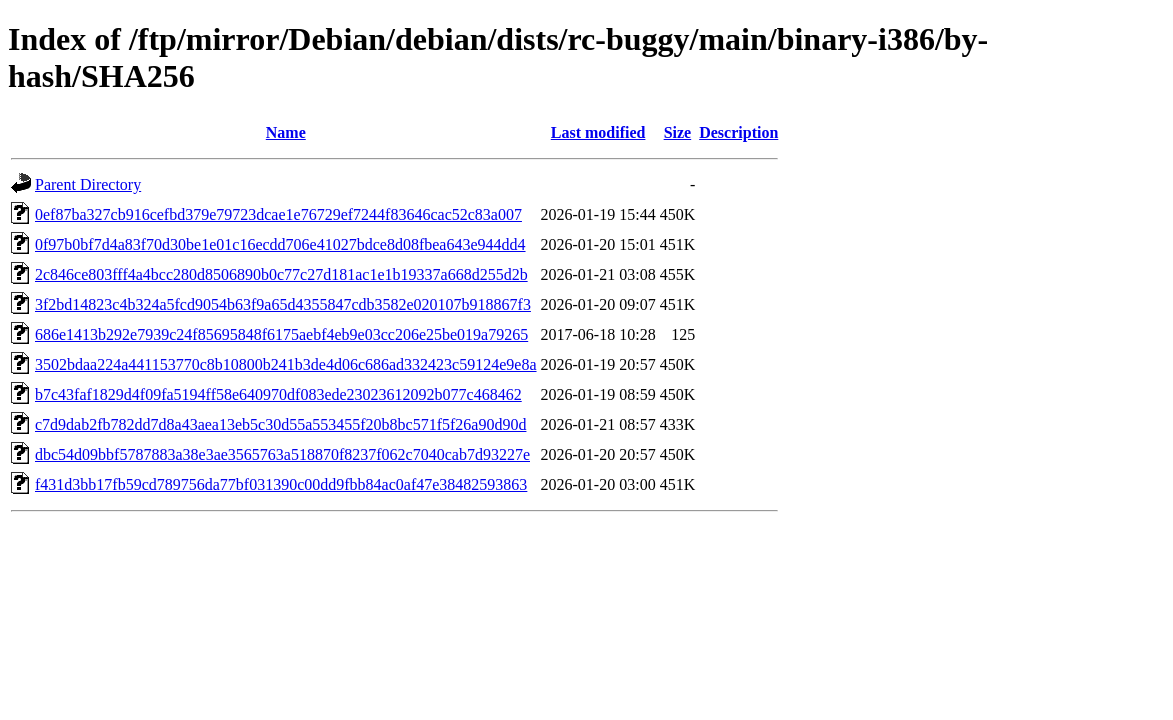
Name (286, 132)
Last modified (598, 132)
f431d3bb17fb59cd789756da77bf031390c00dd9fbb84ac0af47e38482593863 (281, 484)
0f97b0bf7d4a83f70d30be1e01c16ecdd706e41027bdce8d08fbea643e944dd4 (280, 244)
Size (678, 132)
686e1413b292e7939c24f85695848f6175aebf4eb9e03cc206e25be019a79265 (281, 334)
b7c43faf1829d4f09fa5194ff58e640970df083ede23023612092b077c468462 (278, 394)
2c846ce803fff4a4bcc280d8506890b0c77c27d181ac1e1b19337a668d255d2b (281, 274)
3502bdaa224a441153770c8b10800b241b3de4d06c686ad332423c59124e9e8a (286, 364)
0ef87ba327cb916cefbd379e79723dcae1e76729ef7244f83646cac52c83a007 (278, 214)
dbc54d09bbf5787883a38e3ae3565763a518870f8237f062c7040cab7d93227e (282, 454)
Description (738, 132)
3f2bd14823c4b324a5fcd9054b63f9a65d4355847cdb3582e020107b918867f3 (283, 304)
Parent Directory (88, 184)
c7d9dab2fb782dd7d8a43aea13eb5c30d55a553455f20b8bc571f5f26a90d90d (280, 424)
